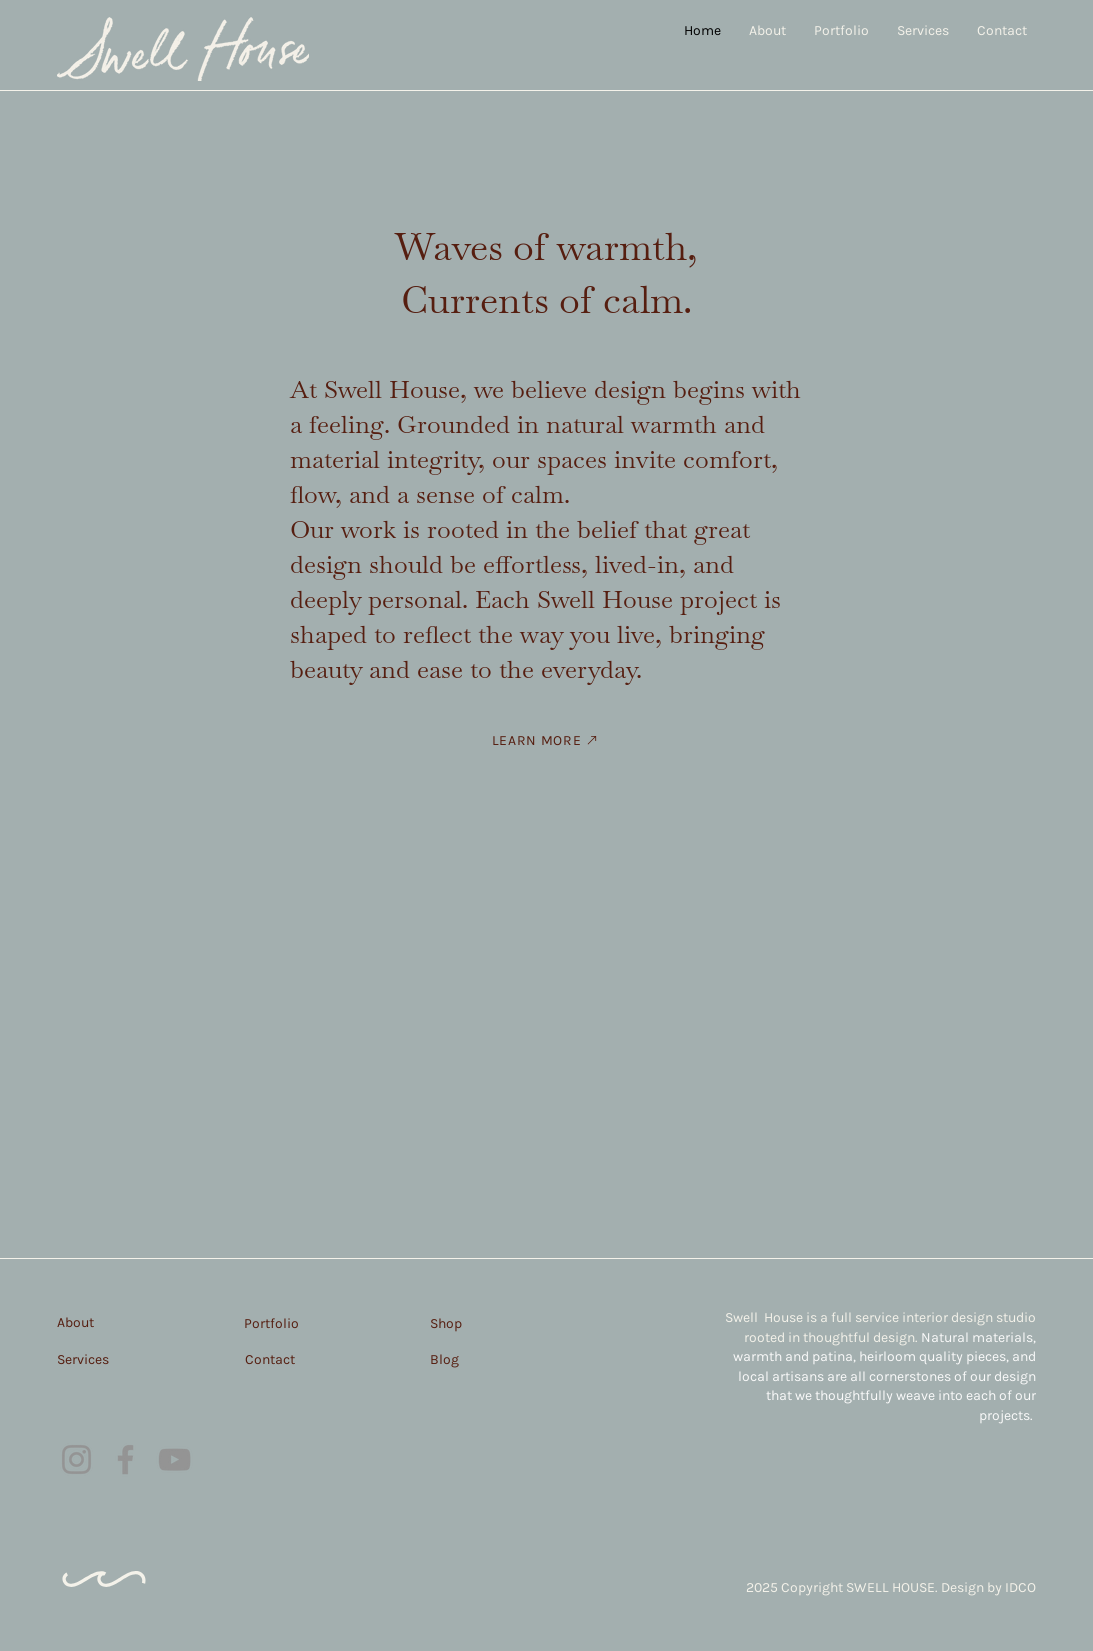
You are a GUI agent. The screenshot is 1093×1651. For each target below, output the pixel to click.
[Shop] (486, 1323)
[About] (111, 1322)
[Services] (111, 1359)
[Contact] (298, 1359)
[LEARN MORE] (547, 740)
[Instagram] (76, 1459)
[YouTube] (174, 1459)
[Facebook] (125, 1459)
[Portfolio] (298, 1323)
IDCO (1020, 1587)
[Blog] (486, 1359)
